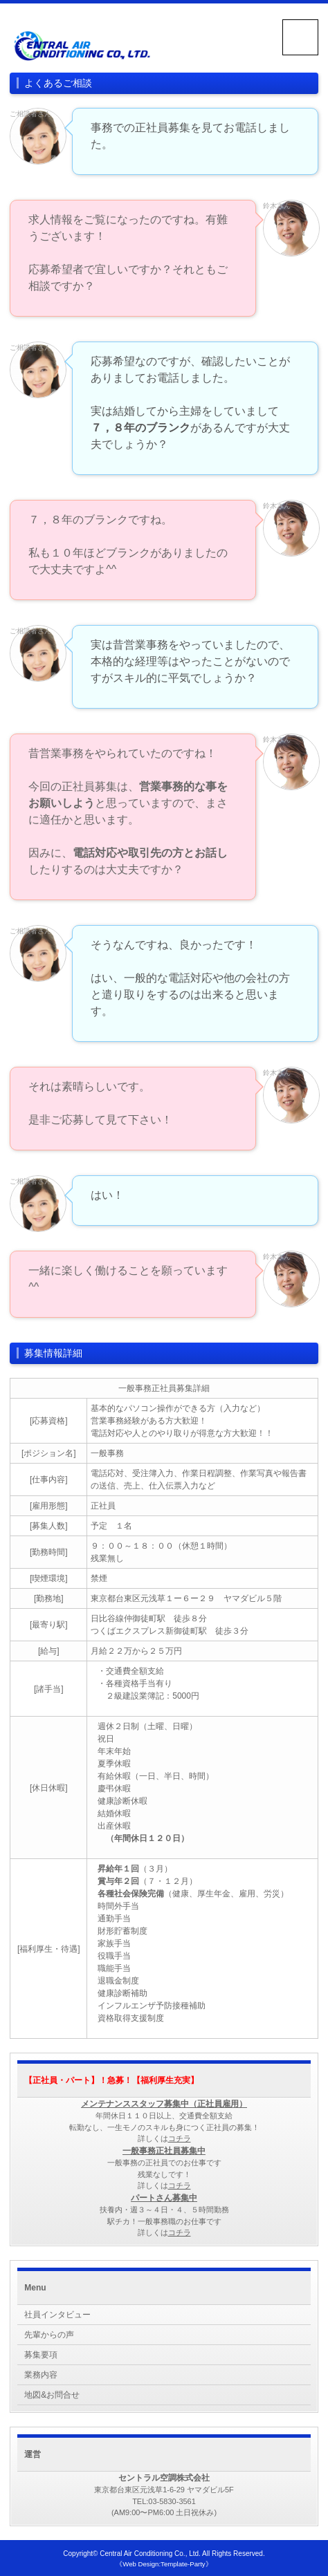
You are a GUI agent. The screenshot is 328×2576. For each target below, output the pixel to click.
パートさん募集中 (164, 2198)
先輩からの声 (49, 2335)
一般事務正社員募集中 (164, 2151)
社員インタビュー (57, 2315)
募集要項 (40, 2355)
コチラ (179, 2138)
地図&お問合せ (52, 2395)
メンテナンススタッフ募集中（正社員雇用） (164, 2104)
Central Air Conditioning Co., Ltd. (150, 2553)
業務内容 (40, 2375)
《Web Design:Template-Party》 (164, 2564)
